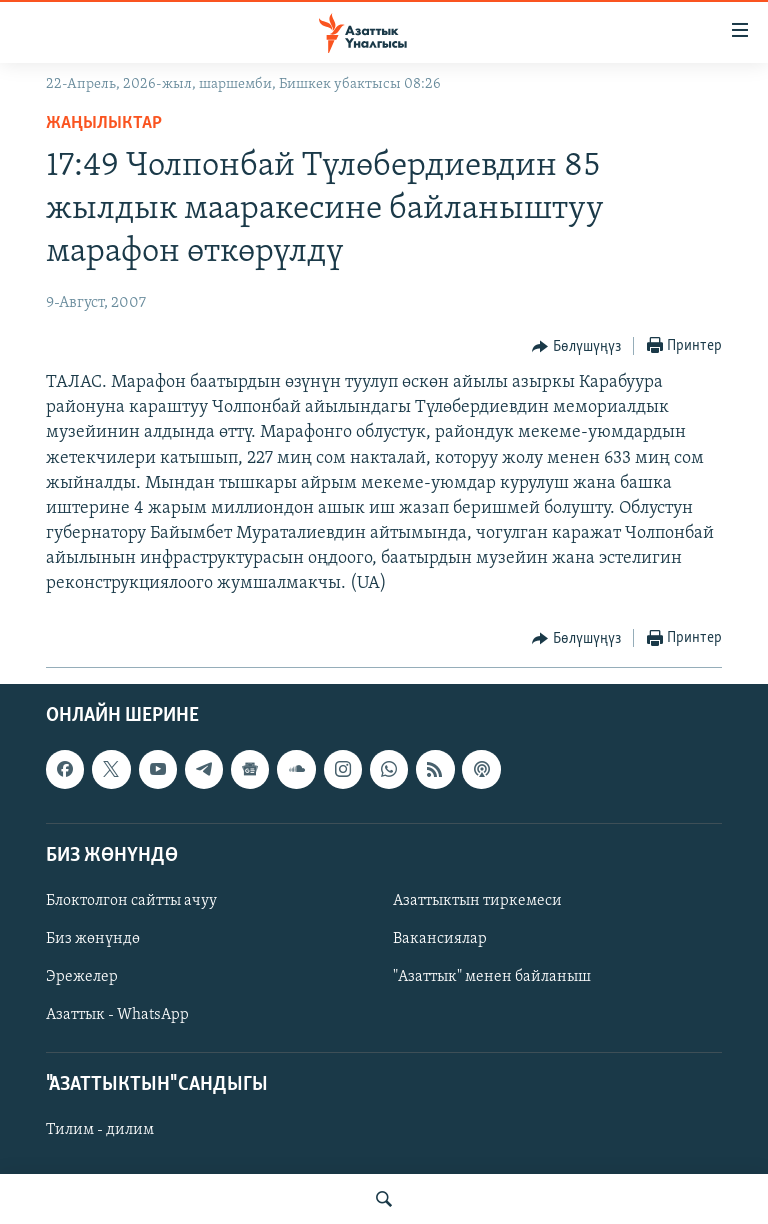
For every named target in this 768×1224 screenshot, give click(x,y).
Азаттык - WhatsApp (117, 1015)
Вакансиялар (440, 939)
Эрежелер (82, 977)
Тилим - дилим (100, 1130)
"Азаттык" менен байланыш (492, 977)
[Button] (576, 347)
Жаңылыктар (104, 123)
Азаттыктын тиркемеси (477, 901)
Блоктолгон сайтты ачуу (131, 901)
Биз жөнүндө (93, 939)
